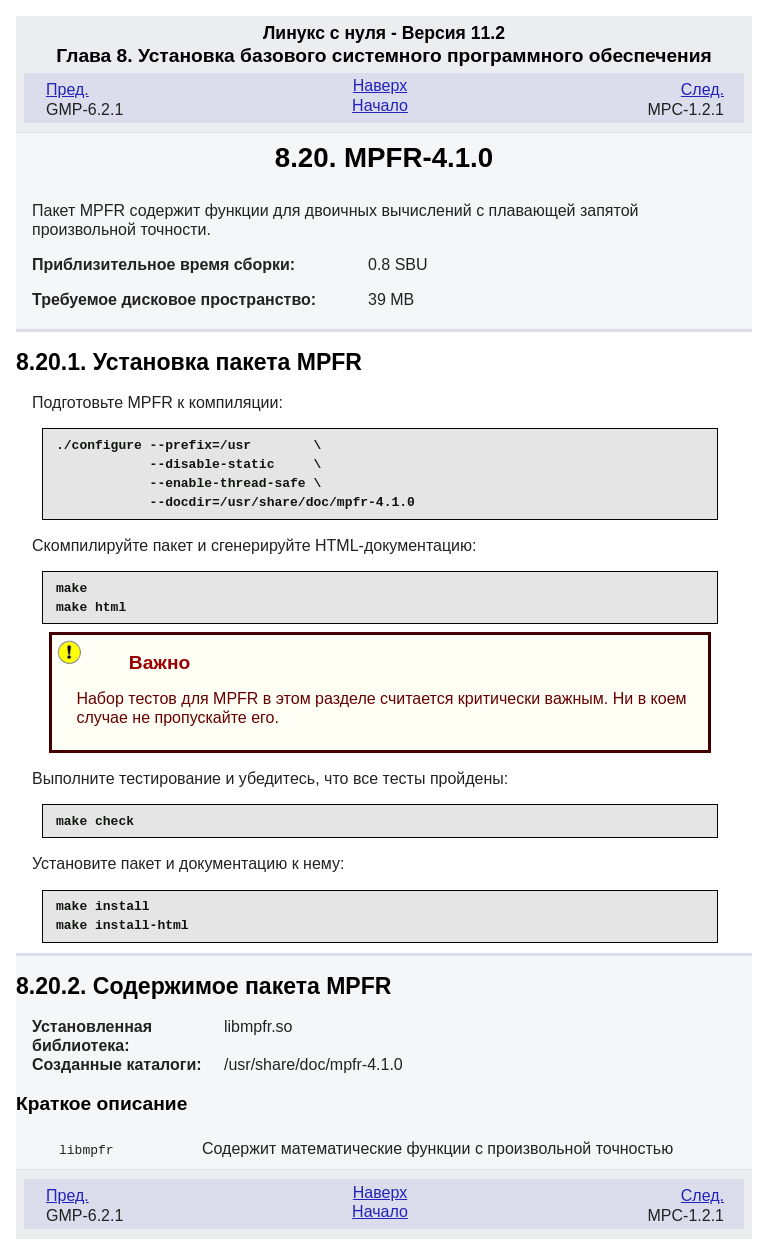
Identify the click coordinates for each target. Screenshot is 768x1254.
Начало (380, 105)
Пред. (67, 89)
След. (702, 89)
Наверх (380, 85)
